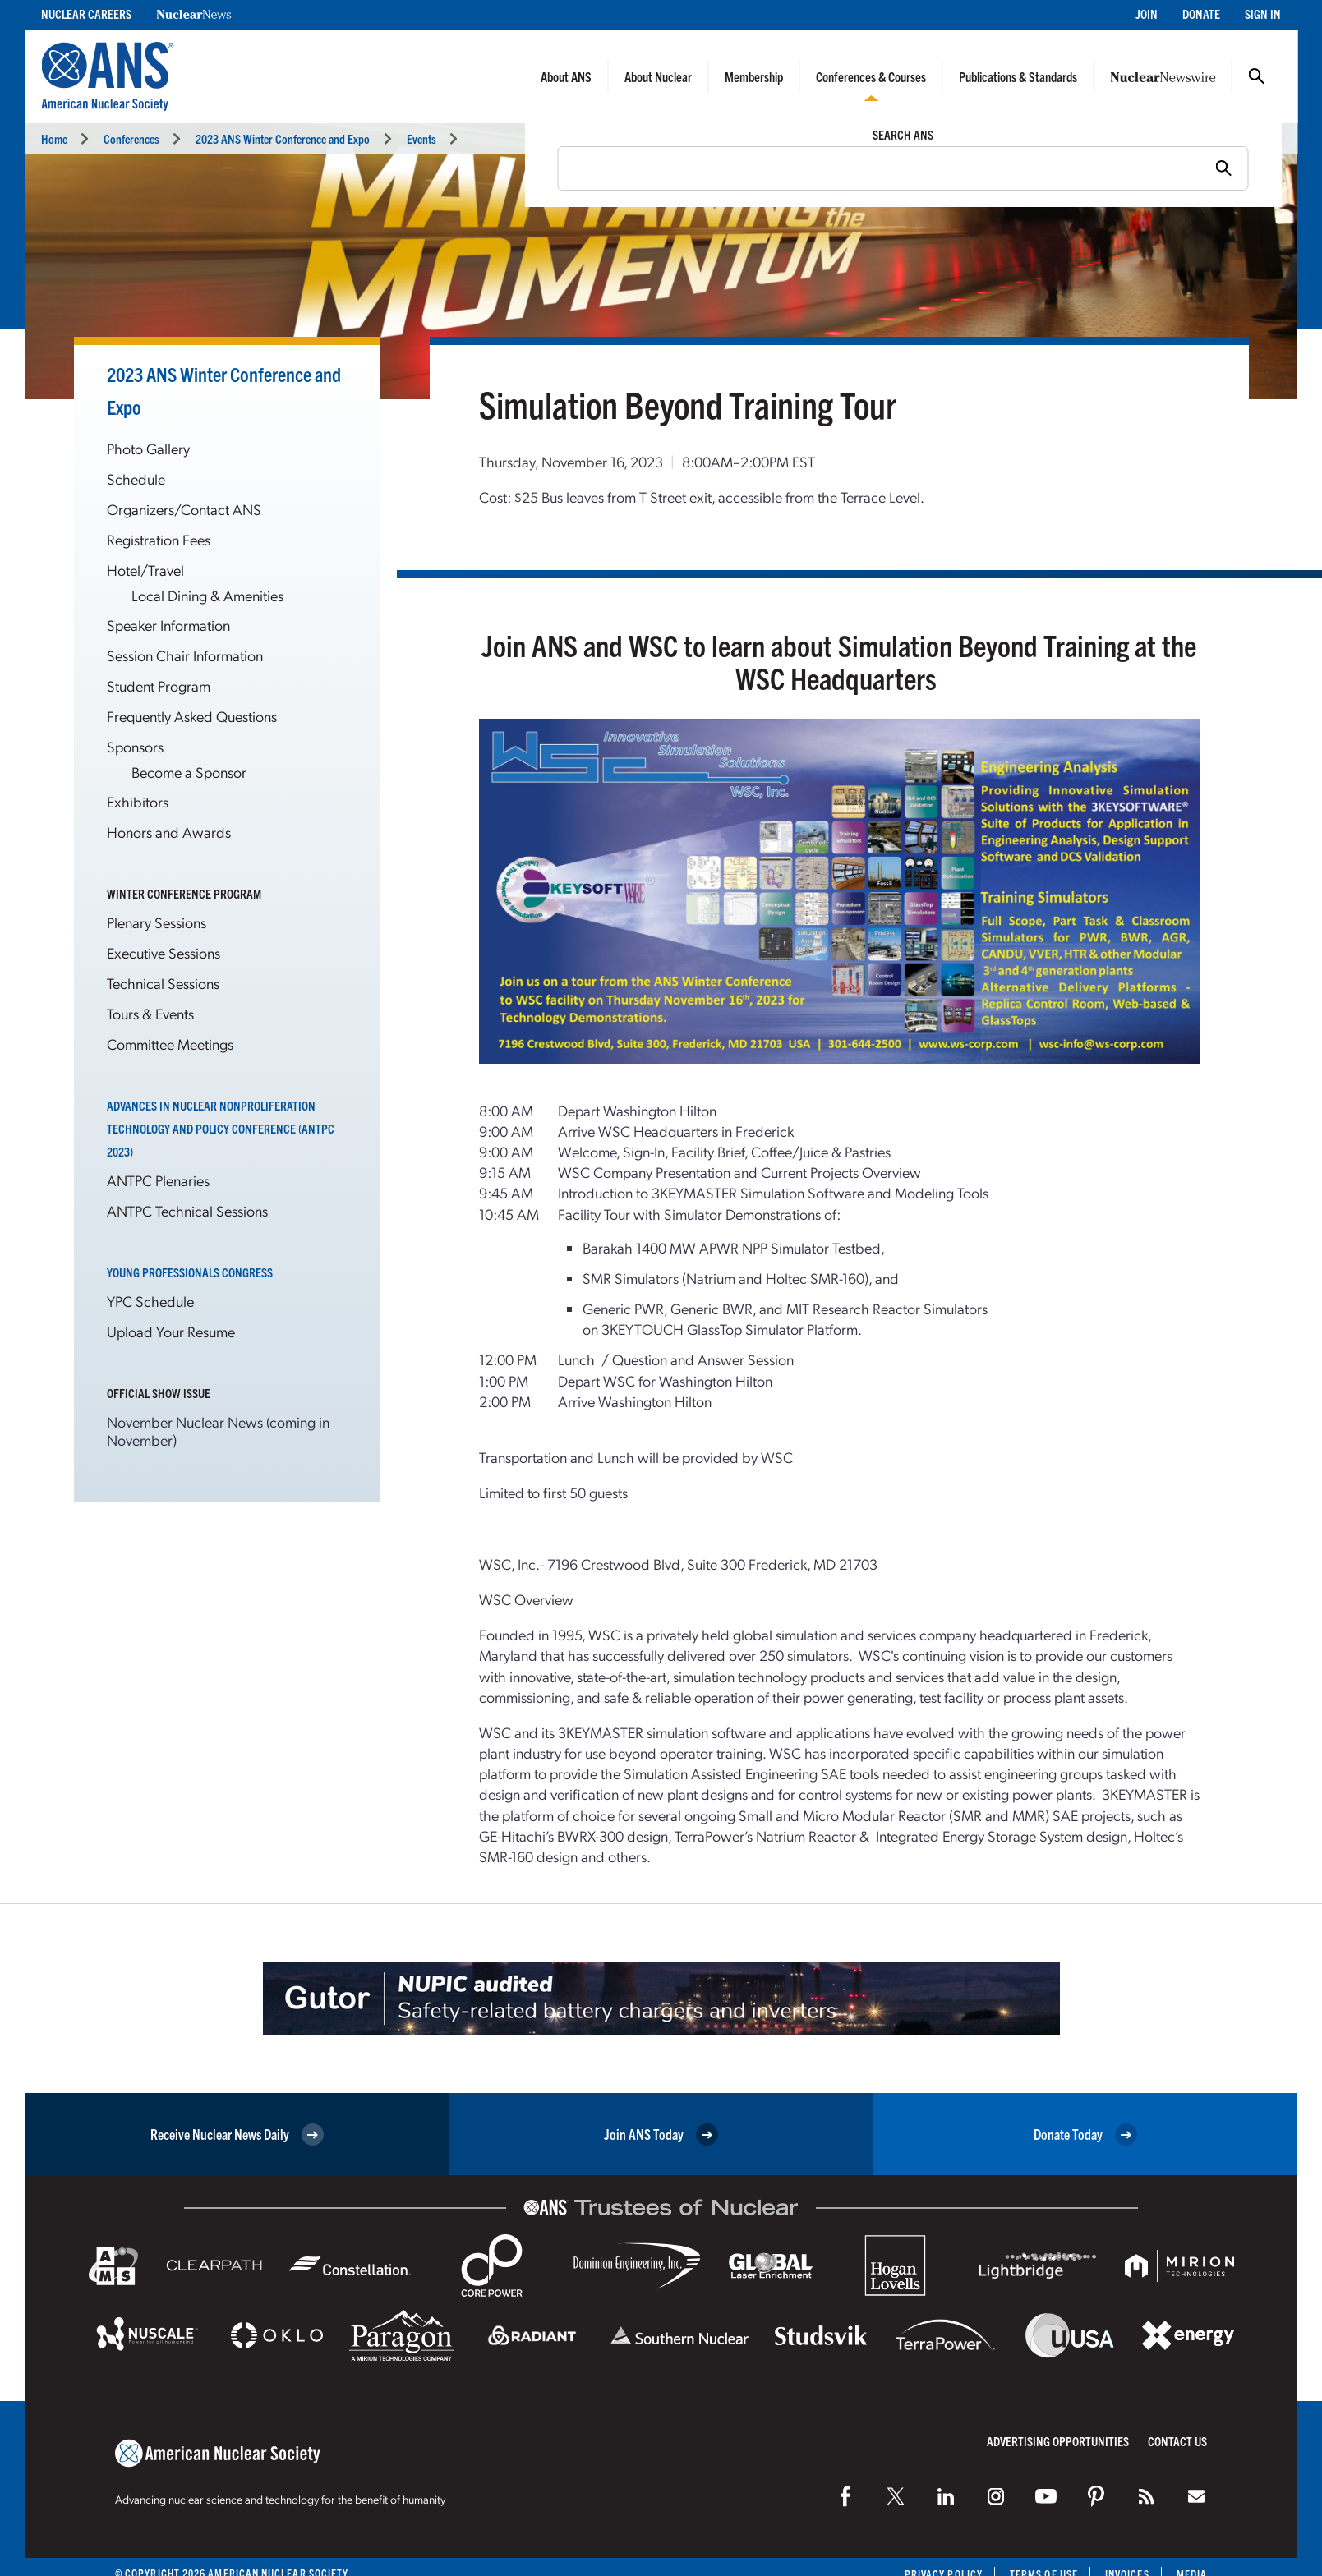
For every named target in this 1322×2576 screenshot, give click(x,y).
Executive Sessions (163, 952)
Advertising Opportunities (1058, 2441)
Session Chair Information (185, 655)
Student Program (158, 685)
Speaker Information (168, 624)
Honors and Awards (169, 831)
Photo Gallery (148, 448)
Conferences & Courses (871, 76)
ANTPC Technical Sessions (187, 1210)
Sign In (1263, 13)
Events (421, 138)
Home (54, 138)
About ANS (566, 76)
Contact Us (1177, 2441)
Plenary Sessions (156, 922)
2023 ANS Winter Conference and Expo (283, 138)
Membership (754, 76)
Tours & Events (150, 1013)
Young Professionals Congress (190, 1272)
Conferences (131, 138)
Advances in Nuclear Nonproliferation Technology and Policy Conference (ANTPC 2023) (220, 1128)
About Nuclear (658, 76)
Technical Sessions (163, 982)
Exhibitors (137, 801)
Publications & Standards (1018, 76)
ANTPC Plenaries (158, 1180)
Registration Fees (158, 539)
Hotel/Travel (145, 569)
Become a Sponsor (188, 771)
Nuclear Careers (86, 13)
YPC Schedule (150, 1300)
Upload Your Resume (171, 1331)
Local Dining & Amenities (207, 595)
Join (1146, 13)
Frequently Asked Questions (192, 715)
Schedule (136, 478)
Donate (1201, 13)
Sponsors (135, 746)
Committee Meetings (170, 1043)
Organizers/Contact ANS (184, 508)
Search (1256, 76)
